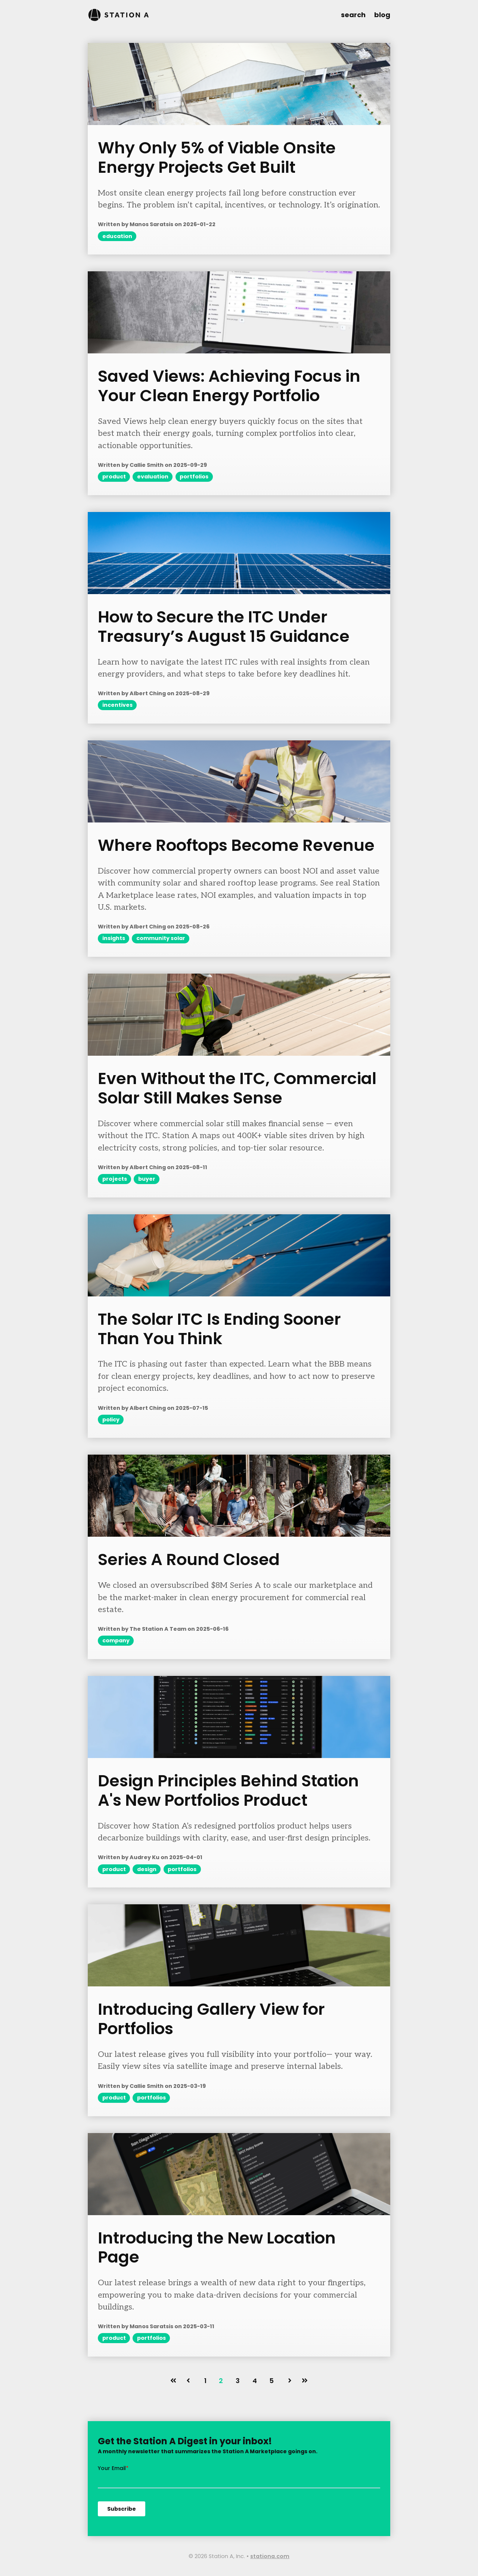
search (353, 14)
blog (382, 14)
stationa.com (269, 2556)
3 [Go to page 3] (238, 2380)
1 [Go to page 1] (205, 2380)
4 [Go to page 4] (254, 2380)
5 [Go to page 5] (271, 2380)
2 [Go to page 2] (221, 2380)
